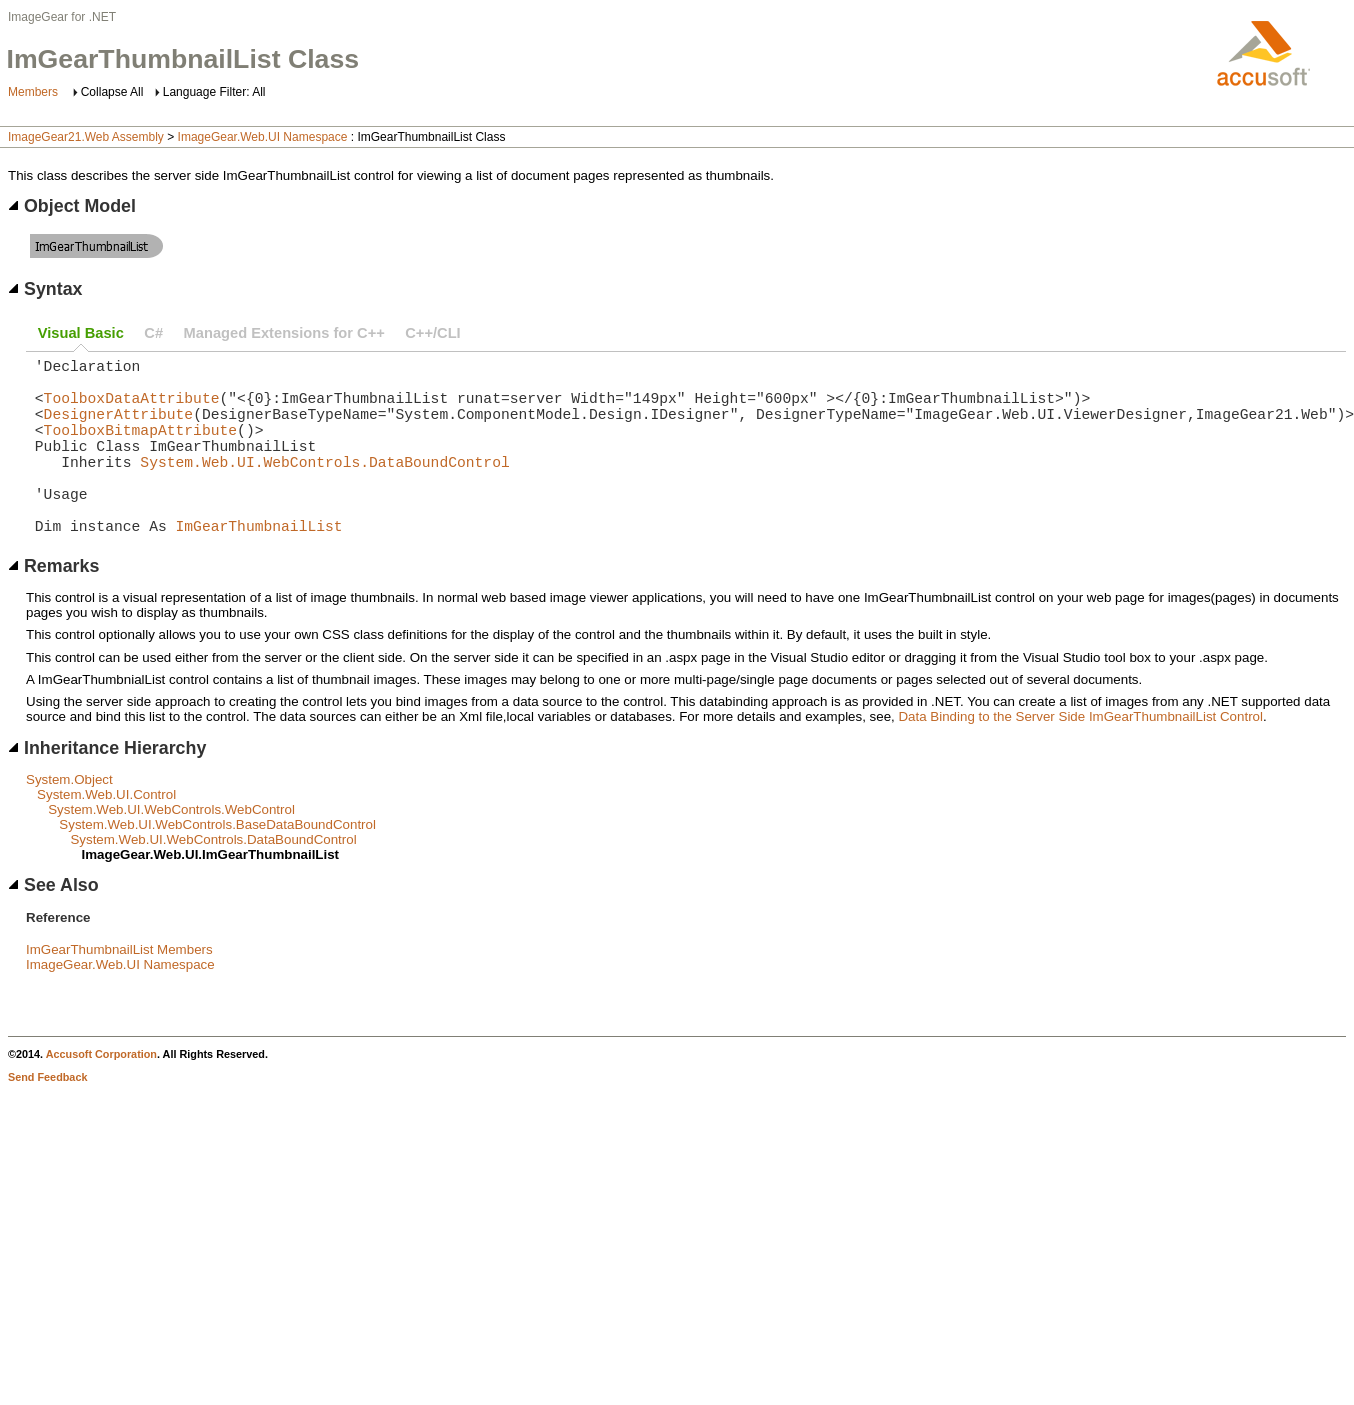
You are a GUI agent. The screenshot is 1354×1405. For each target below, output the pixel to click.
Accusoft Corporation (101, 1094)
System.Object (69, 819)
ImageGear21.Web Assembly (86, 137)
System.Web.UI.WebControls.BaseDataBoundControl (217, 864)
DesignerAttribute (119, 429)
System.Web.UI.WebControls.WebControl (171, 849)
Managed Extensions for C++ (284, 333)
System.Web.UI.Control (106, 834)
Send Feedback (47, 1117)
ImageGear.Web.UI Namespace (263, 137)
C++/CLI (432, 333)
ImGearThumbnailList (259, 565)
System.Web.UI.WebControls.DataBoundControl (324, 489)
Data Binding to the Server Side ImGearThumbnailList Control (1080, 756)
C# (153, 333)
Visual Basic (81, 333)
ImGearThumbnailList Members (119, 989)
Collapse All (112, 92)
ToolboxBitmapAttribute (140, 449)
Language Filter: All (214, 92)
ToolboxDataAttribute (132, 409)
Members (33, 92)
